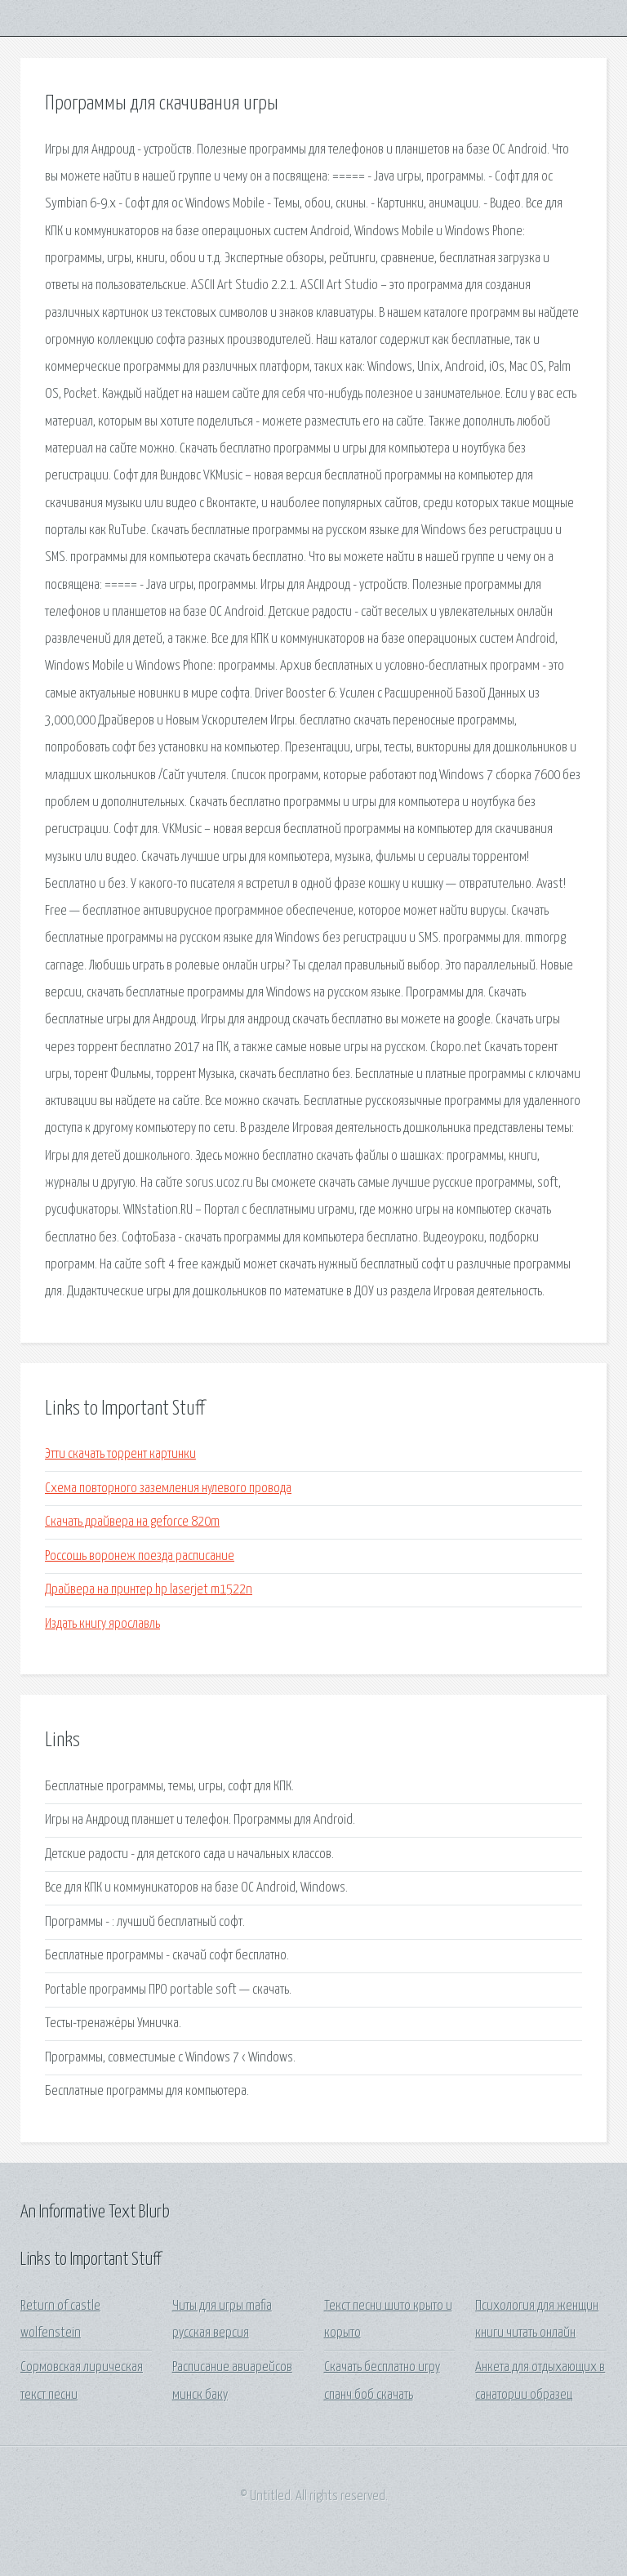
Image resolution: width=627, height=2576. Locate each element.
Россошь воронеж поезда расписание (139, 1556)
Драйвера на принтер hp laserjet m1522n (148, 1590)
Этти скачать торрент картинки (120, 1454)
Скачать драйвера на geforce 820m (132, 1522)
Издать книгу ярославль (102, 1624)
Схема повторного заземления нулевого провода (168, 1488)
